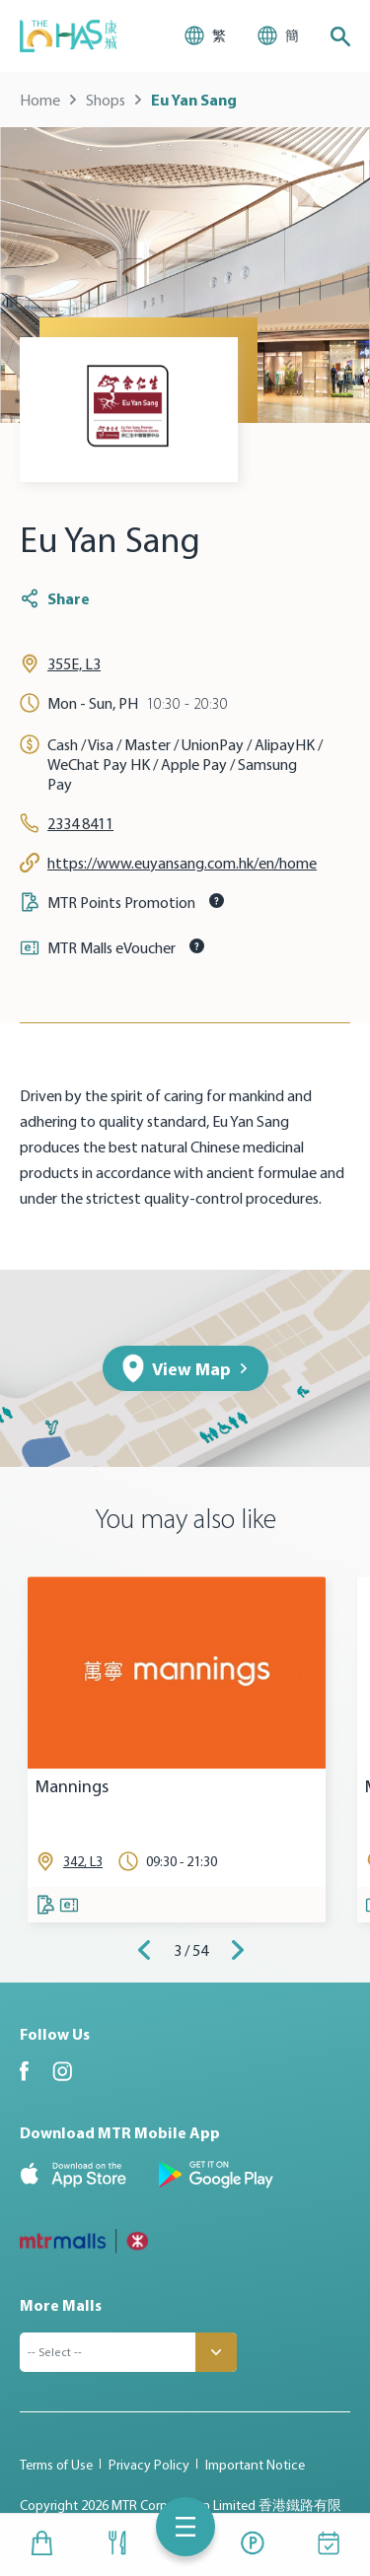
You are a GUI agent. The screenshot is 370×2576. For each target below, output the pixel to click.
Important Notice (255, 2464)
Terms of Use (56, 2464)
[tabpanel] (176, 1749)
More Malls (61, 2305)
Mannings (72, 1786)
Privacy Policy (149, 2464)
